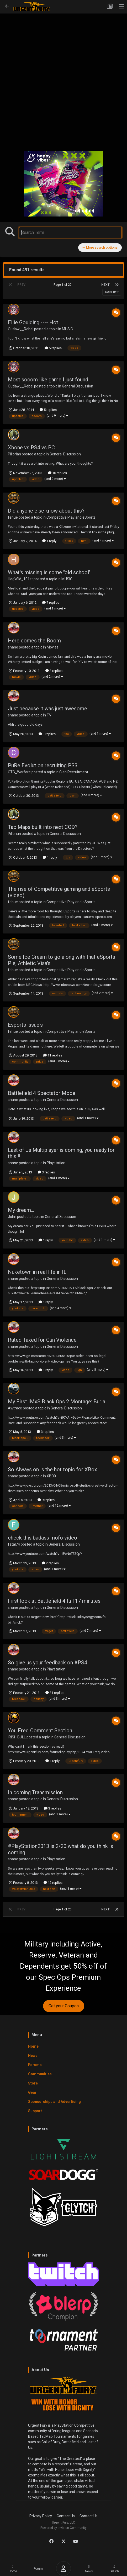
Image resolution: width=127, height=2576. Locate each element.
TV (49, 715)
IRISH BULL (17, 1737)
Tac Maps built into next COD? (42, 827)
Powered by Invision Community (63, 2528)
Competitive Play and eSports (71, 517)
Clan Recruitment (73, 772)
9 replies (46, 1500)
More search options (100, 247)
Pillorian (14, 454)
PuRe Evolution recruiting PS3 (42, 765)
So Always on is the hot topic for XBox (52, 1469)
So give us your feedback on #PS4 (47, 1662)
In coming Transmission (35, 1792)
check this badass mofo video (42, 1538)
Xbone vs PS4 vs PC (31, 447)
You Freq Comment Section (40, 1730)
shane (13, 647)
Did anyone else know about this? (46, 511)
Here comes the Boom (34, 640)
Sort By (112, 292)
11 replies (52, 1055)
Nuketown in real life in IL (37, 1272)
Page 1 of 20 (63, 285)
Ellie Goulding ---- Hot (33, 322)
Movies (53, 647)
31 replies (54, 1693)
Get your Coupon (64, 2005)
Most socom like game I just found (48, 379)
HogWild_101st (20, 579)
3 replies (53, 671)
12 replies (53, 1883)
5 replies (48, 410)
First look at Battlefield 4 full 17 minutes (54, 1601)
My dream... (21, 1210)
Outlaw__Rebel (20, 329)
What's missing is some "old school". (50, 572)
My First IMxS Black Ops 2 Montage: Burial (57, 1401)
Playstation (56, 1163)
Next (105, 285)
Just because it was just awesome (47, 708)
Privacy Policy (40, 2516)
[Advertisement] (63, 78)
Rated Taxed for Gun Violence (42, 1340)
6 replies (53, 348)
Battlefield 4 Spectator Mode (41, 1093)
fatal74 (14, 1544)
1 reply (49, 541)
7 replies (50, 602)
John (12, 1217)
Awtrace (15, 1408)
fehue (13, 517)
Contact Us (66, 2516)
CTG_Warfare (19, 772)
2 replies (50, 1563)
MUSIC (67, 329)
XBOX (51, 1476)
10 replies (57, 473)
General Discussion (77, 386)
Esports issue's (25, 1025)
